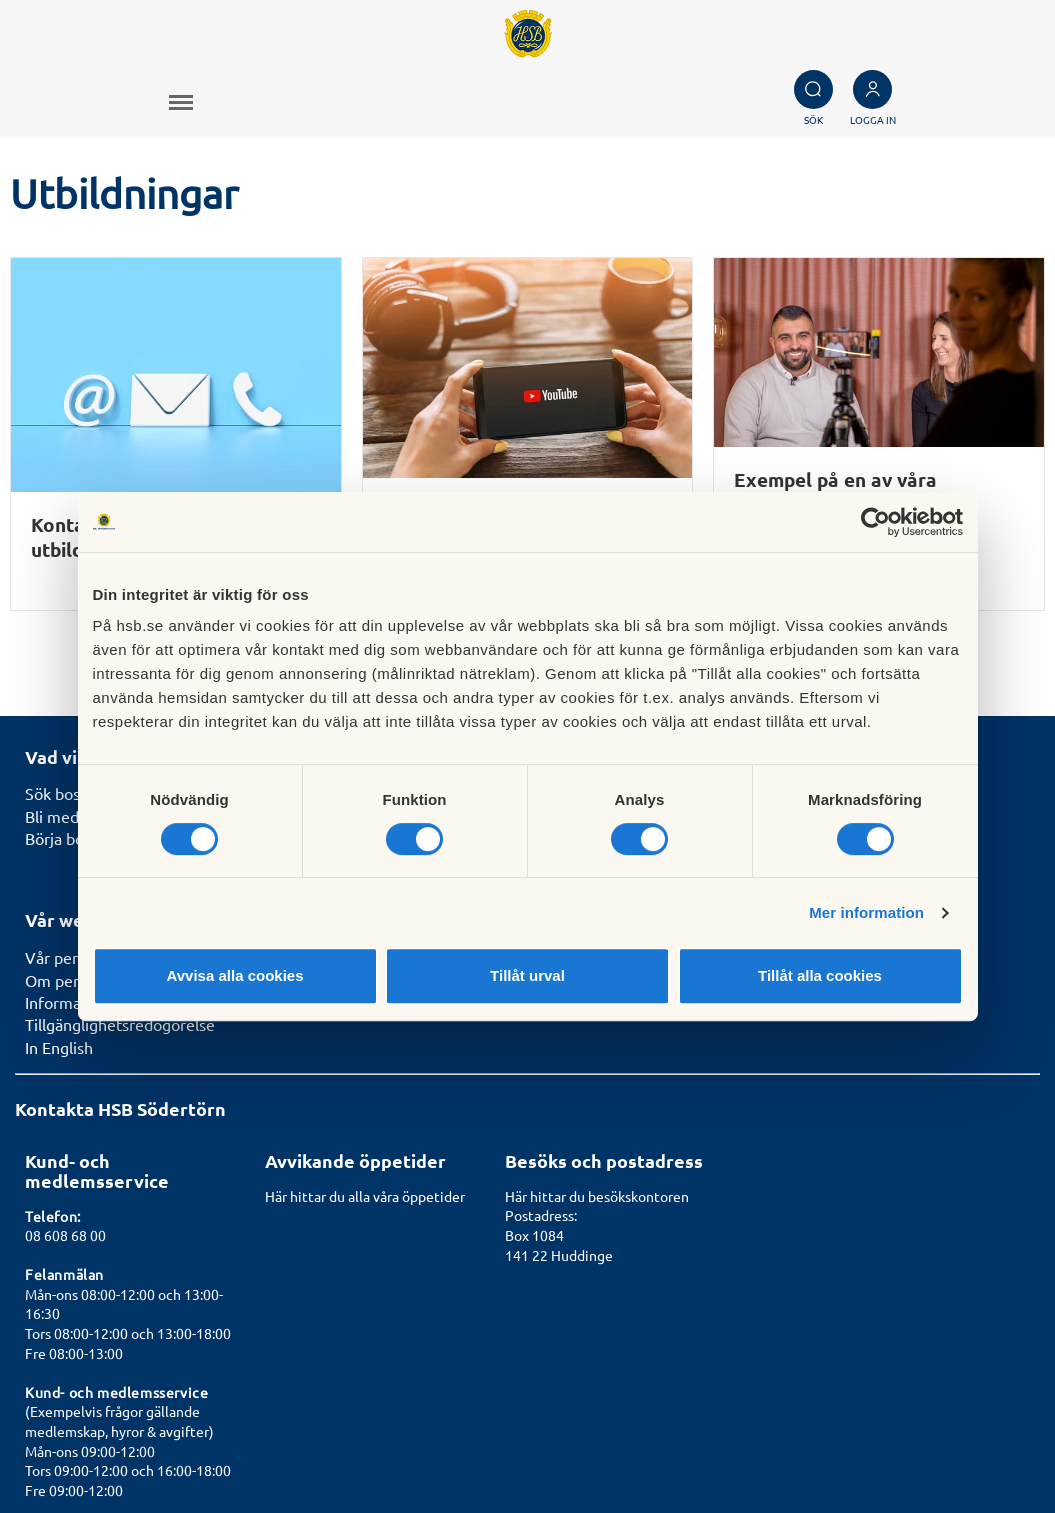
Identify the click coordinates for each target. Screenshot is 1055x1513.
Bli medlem (65, 628)
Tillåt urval (527, 975)
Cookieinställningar (972, 1427)
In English (59, 859)
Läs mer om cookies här (956, 1449)
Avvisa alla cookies (234, 975)
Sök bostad (64, 605)
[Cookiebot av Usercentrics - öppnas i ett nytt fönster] (875, 522)
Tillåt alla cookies (820, 975)
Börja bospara (73, 650)
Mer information (866, 912)
